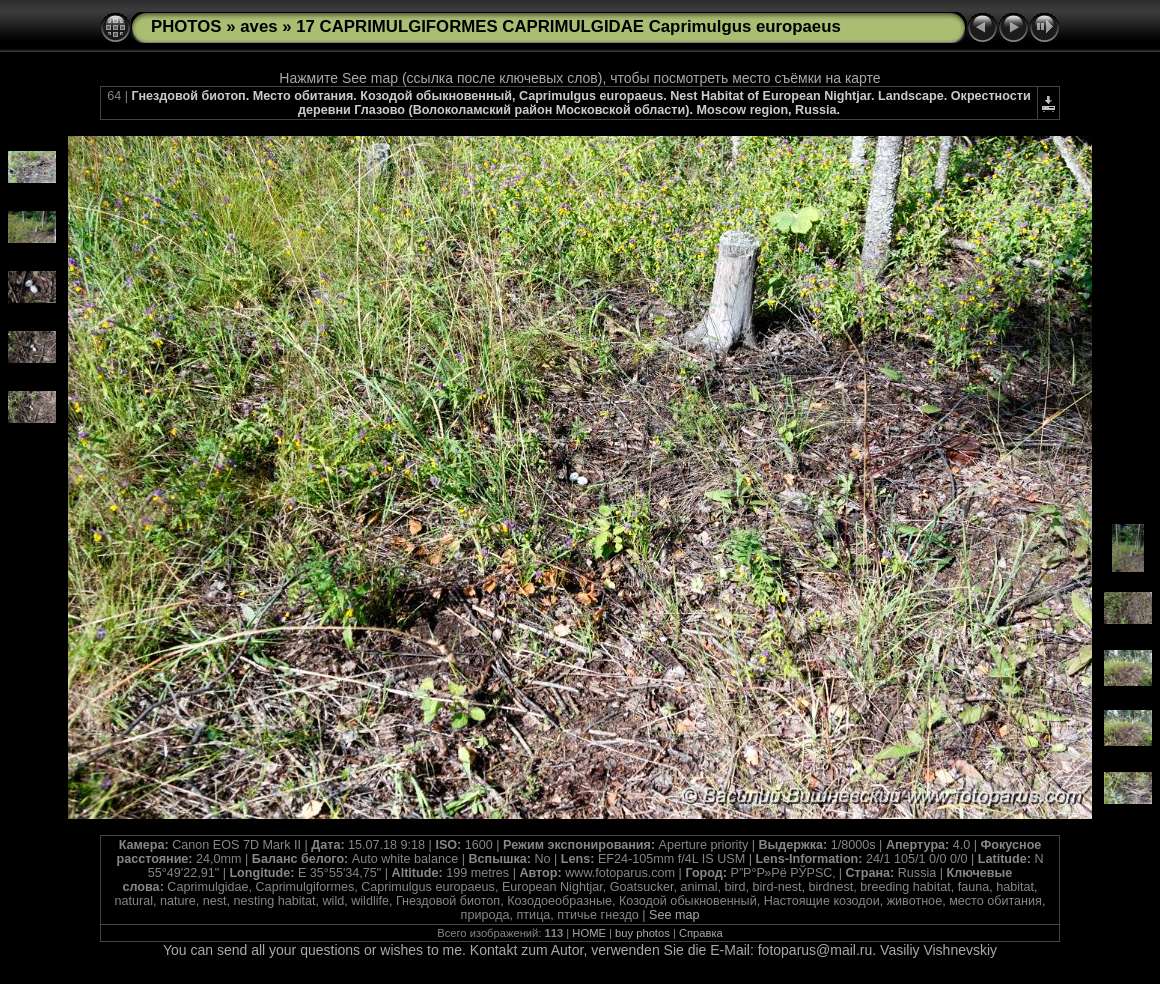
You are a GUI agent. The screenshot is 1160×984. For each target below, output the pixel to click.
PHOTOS (186, 26)
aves (258, 26)
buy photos (642, 933)
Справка (701, 933)
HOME (589, 933)
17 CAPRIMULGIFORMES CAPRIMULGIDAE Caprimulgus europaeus (568, 26)
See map (674, 915)
